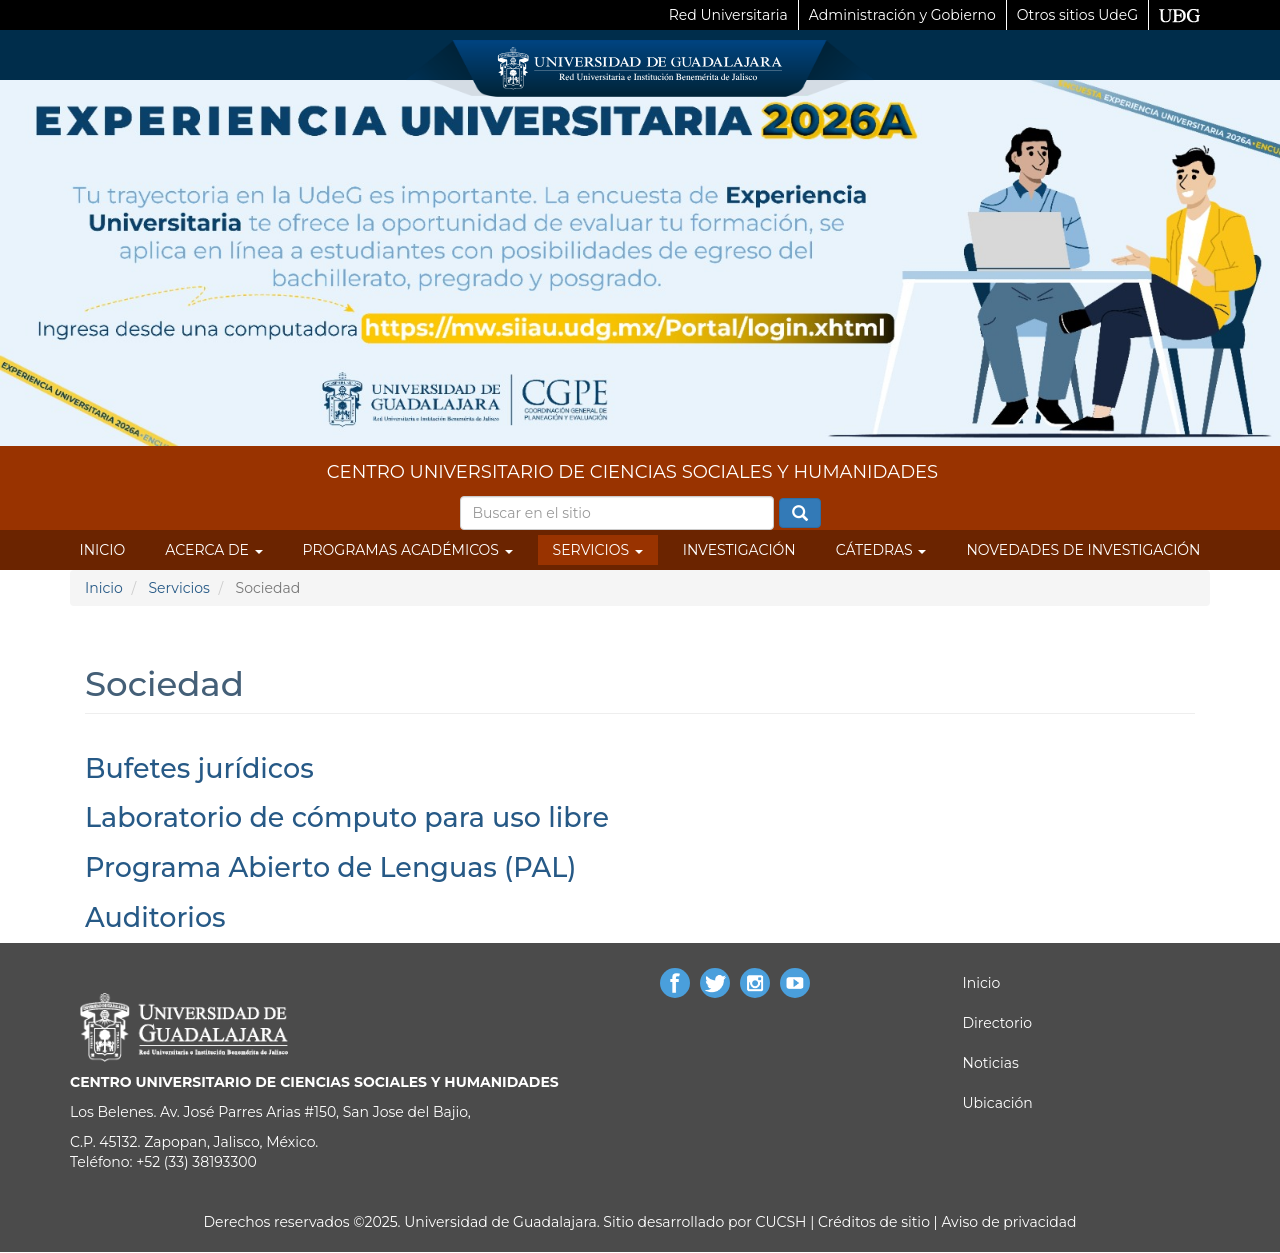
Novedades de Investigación (1083, 550)
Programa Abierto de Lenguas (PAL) (330, 867)
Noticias (991, 1063)
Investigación (739, 550)
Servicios (598, 550)
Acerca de (213, 550)
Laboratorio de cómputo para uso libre (347, 817)
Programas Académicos (408, 550)
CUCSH (781, 1222)
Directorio (997, 1023)
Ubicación (998, 1103)
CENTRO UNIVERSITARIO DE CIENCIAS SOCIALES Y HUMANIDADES (632, 472)
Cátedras (881, 550)
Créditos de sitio (874, 1222)
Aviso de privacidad (1007, 1222)
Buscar (800, 514)
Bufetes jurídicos (199, 768)
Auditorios (155, 917)
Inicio (103, 550)
